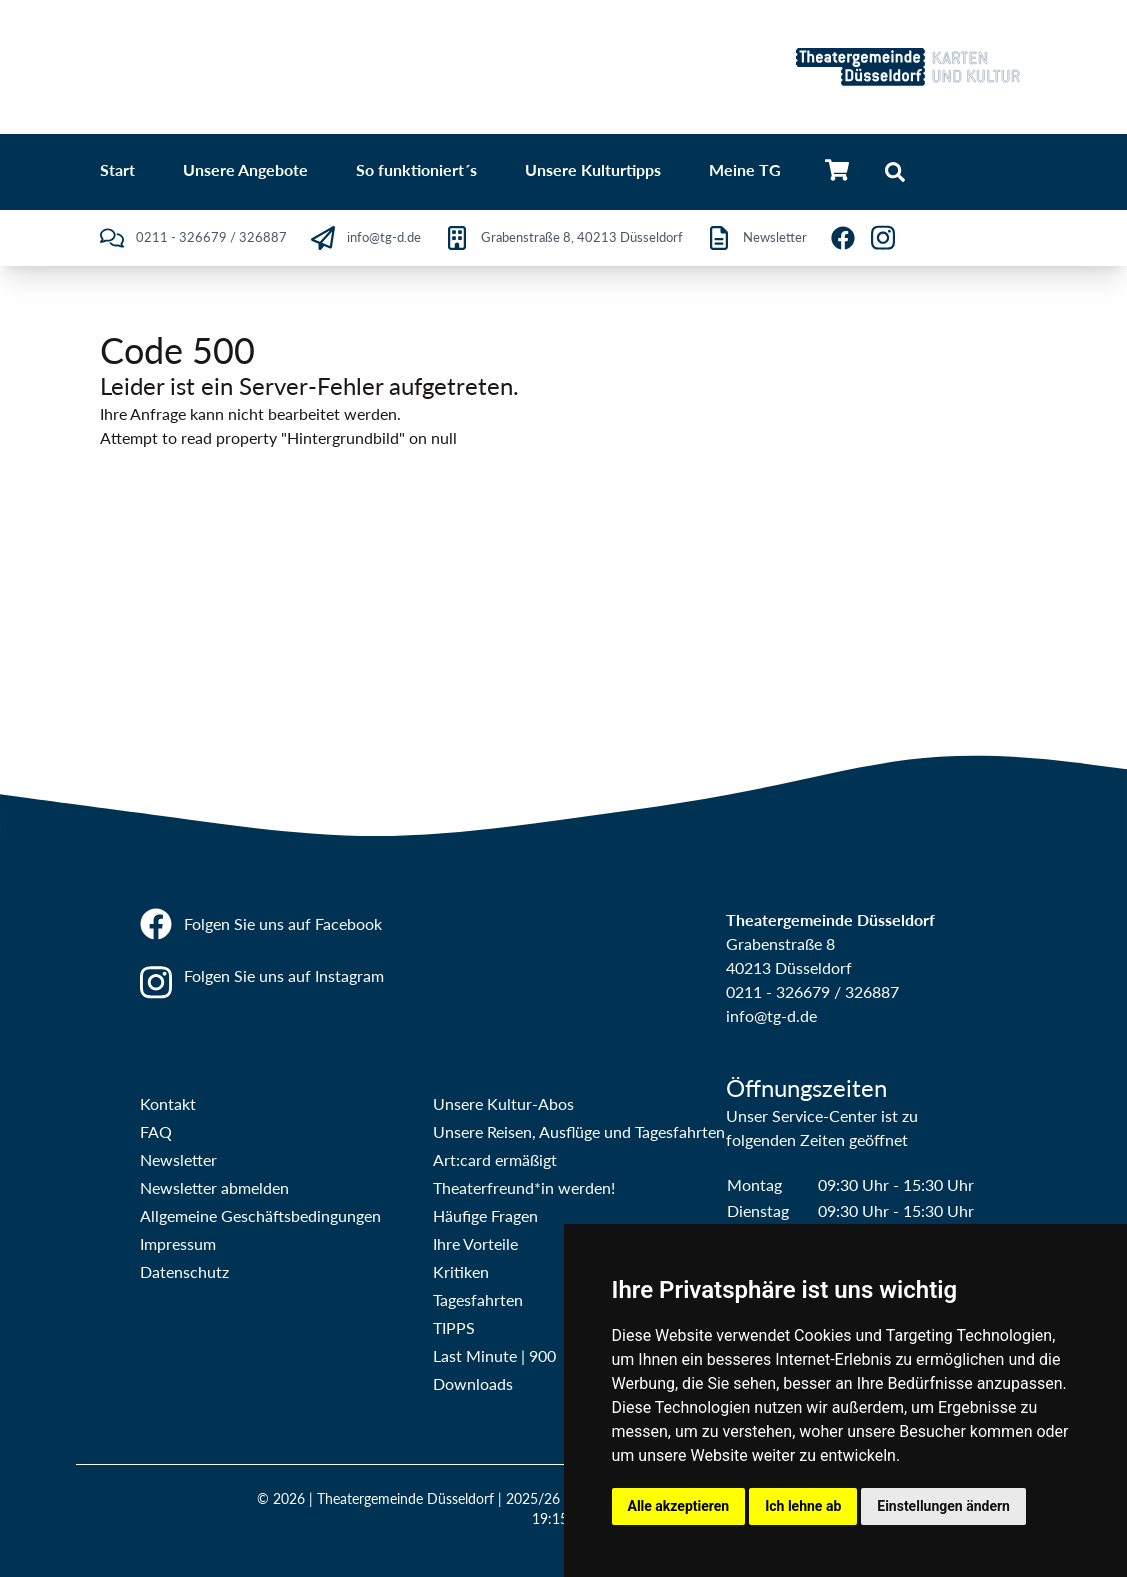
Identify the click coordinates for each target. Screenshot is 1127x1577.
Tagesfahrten (478, 1299)
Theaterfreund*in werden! (524, 1187)
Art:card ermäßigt (495, 1159)
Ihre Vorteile (475, 1243)
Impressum (178, 1243)
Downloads (473, 1383)
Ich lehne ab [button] (803, 1506)
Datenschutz (184, 1271)
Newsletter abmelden (214, 1187)
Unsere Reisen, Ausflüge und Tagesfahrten (579, 1131)
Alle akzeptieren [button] (679, 1506)
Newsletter (178, 1159)
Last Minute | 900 (494, 1355)
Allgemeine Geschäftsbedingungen (260, 1215)
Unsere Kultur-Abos (503, 1103)
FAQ (156, 1131)
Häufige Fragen (485, 1215)
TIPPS (454, 1327)
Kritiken (461, 1271)
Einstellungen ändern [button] (943, 1506)
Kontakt (168, 1103)
